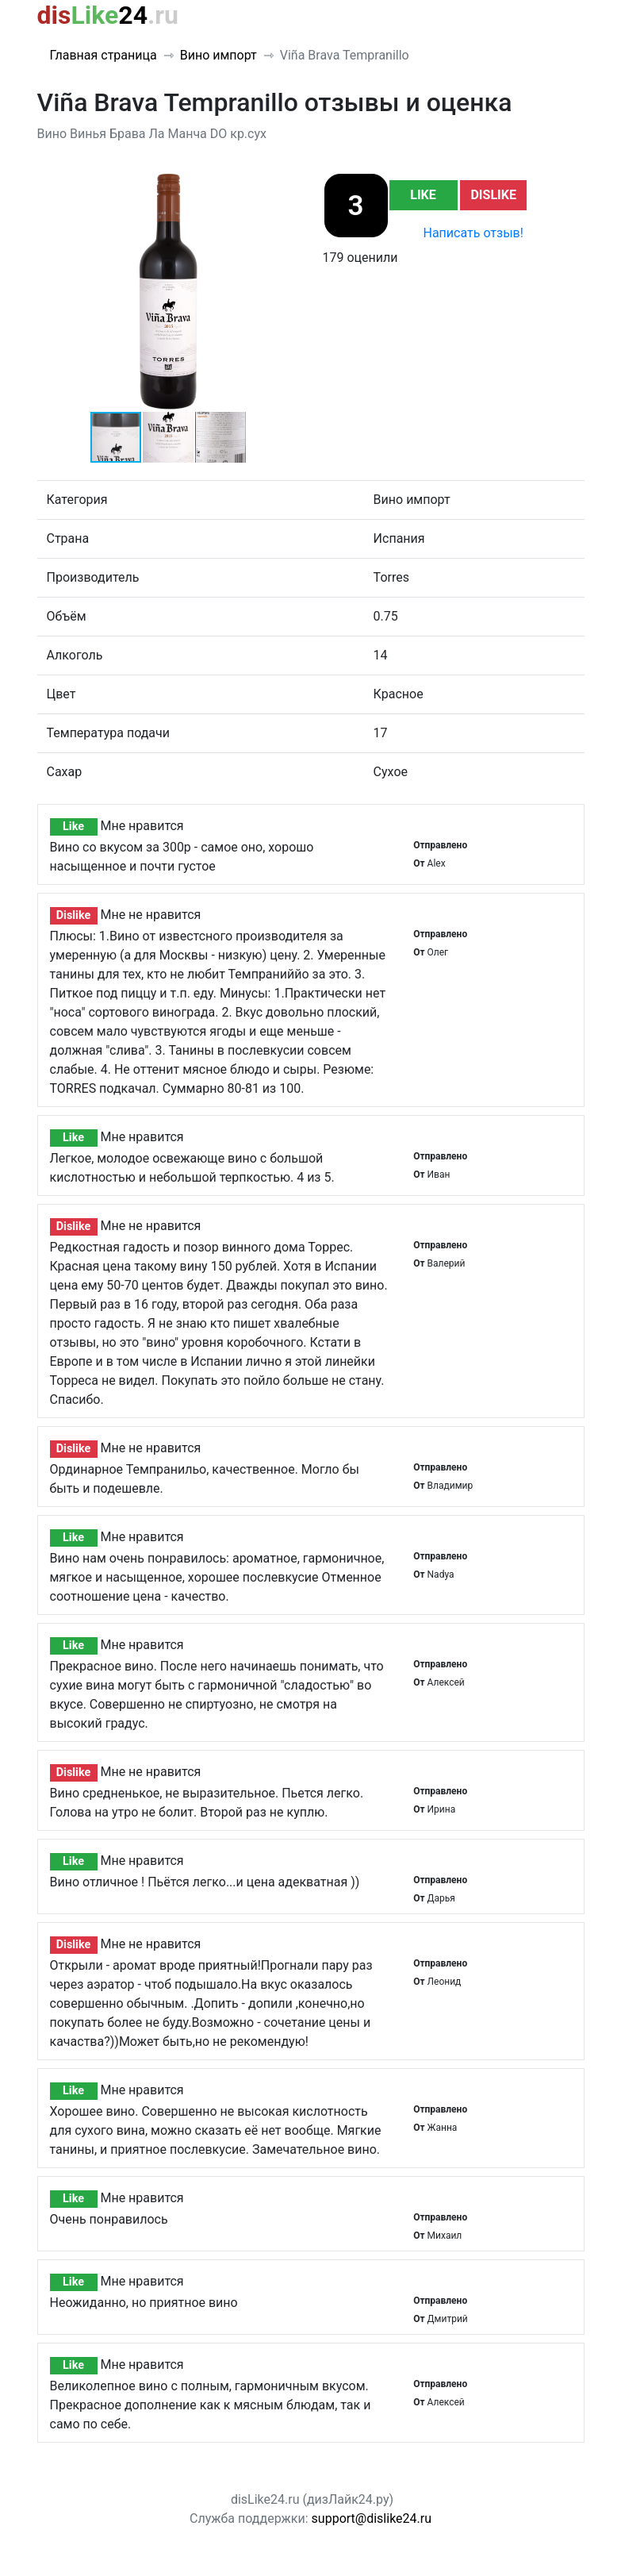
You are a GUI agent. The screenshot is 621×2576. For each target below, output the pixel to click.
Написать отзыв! (473, 232)
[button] (284, 186)
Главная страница (103, 55)
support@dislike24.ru (371, 2518)
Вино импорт (218, 55)
